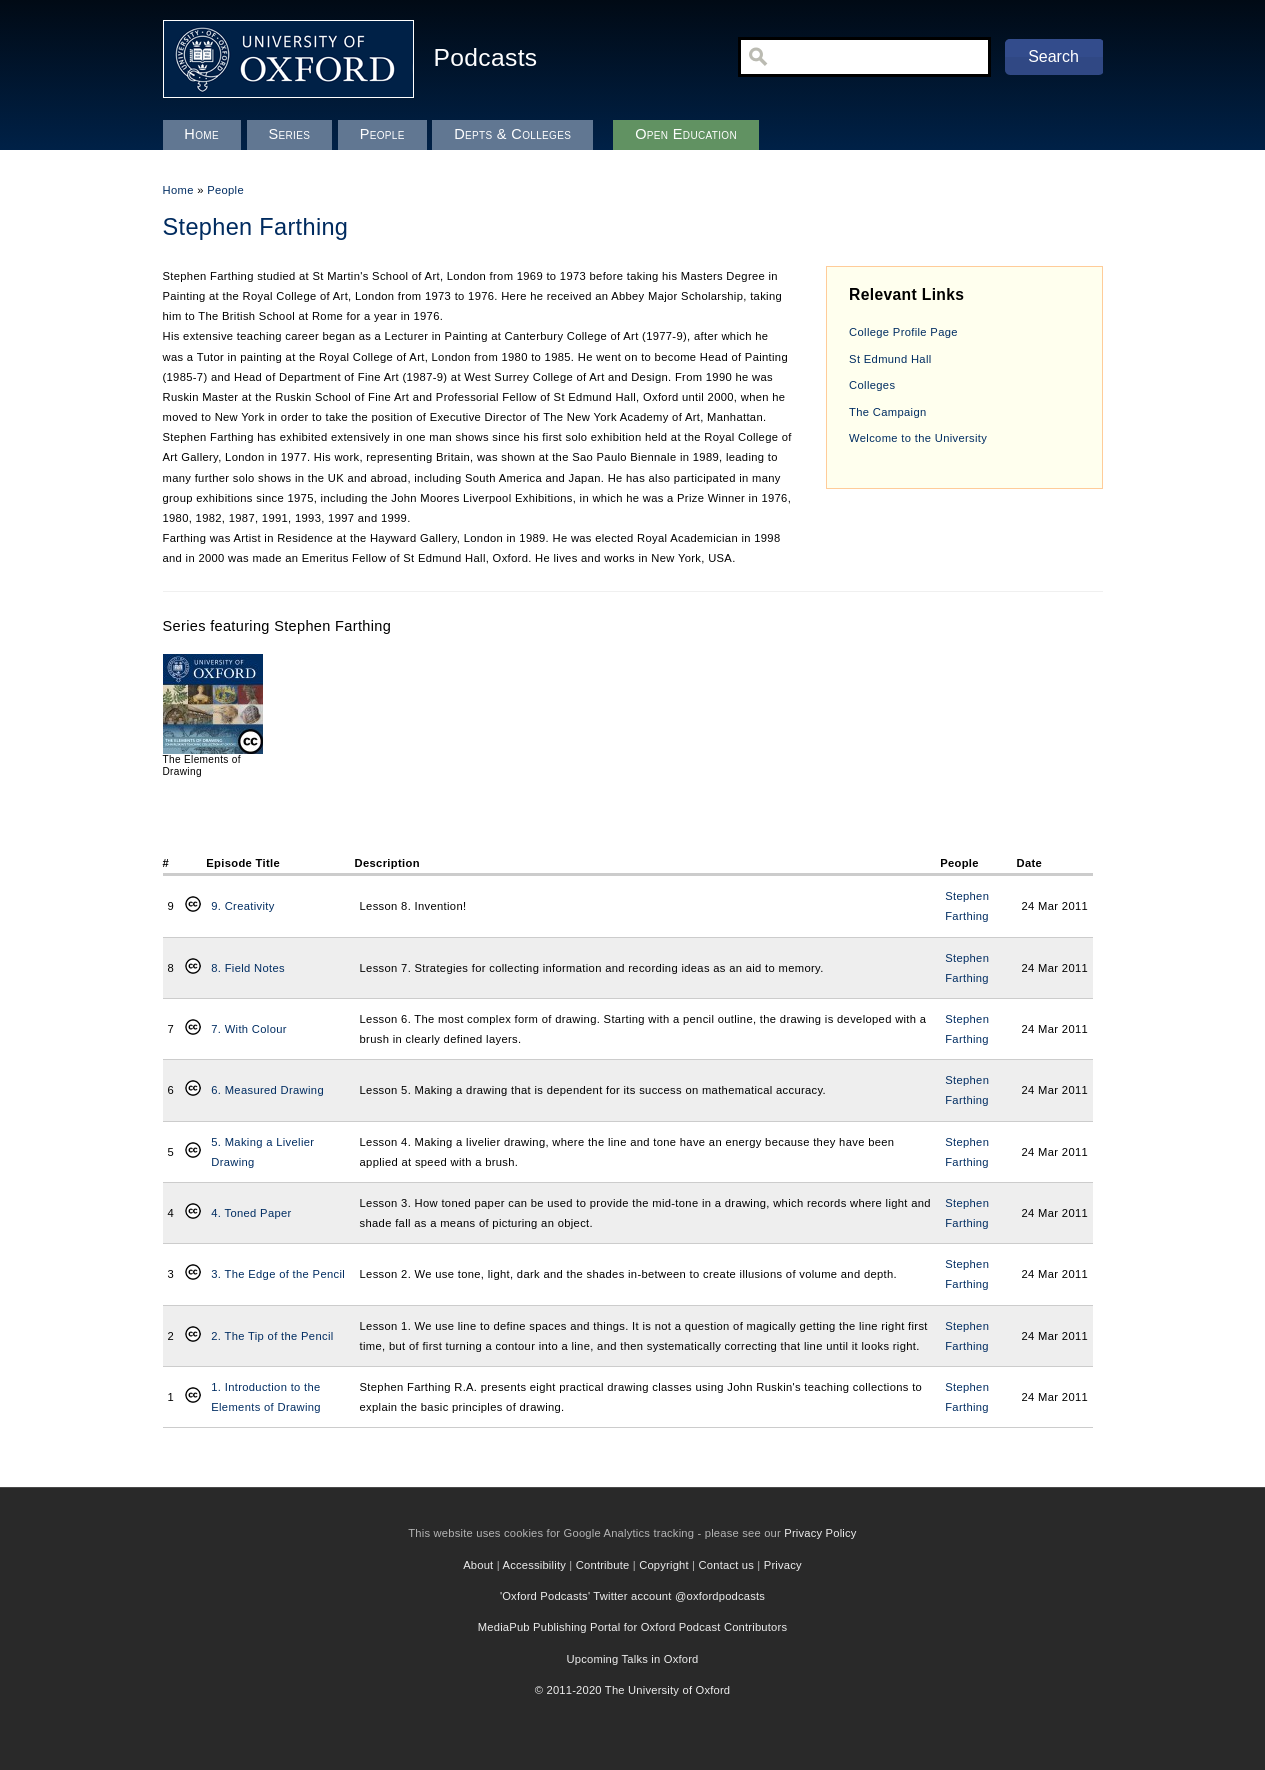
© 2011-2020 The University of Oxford (633, 1690)
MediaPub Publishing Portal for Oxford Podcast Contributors (632, 1627)
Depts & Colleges (512, 134)
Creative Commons (193, 906)
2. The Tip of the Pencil (272, 1336)
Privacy (783, 1565)
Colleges (872, 385)
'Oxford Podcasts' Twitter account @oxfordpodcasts (632, 1596)
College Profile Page (903, 332)
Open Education (686, 134)
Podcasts (486, 57)
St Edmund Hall (890, 359)
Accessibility (535, 1565)
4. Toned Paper (251, 1213)
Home (178, 190)
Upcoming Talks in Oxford (632, 1659)
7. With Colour (249, 1029)
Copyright (664, 1565)
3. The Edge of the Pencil (278, 1274)
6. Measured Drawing (267, 1090)
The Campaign (887, 412)
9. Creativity (242, 906)
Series (289, 134)
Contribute (603, 1565)
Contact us (726, 1565)
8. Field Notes (248, 968)
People (225, 190)
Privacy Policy (820, 1533)
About (478, 1565)
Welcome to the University (918, 438)
